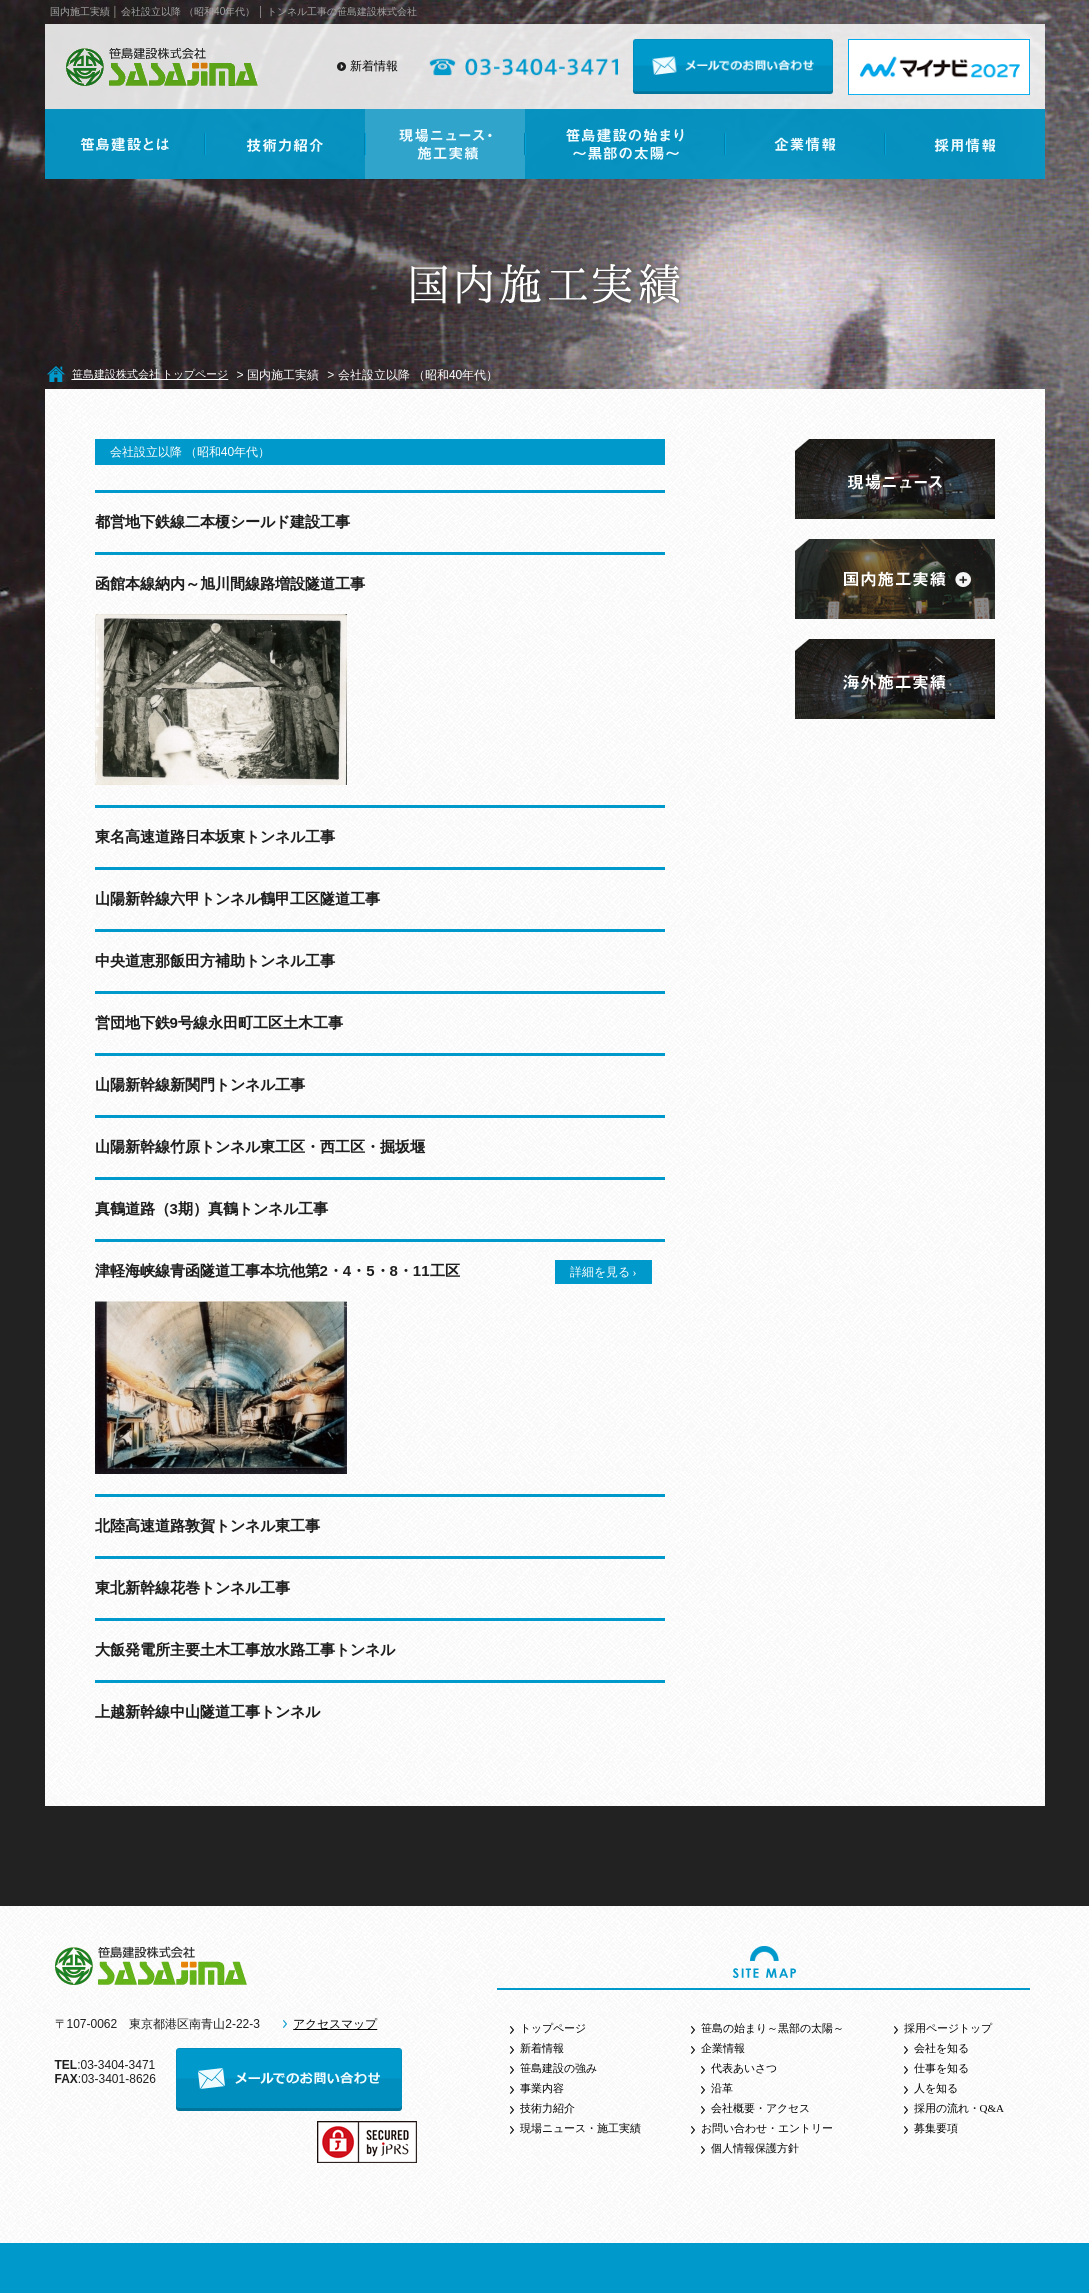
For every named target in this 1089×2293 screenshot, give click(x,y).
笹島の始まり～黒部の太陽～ (772, 2028)
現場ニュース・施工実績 (580, 2128)
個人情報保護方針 (755, 2148)
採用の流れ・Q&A (959, 2108)
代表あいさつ (744, 2068)
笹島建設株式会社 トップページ (150, 374)
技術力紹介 (547, 2108)
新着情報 (374, 66)
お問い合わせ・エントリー (767, 2128)
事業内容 (542, 2088)
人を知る (936, 2088)
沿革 (722, 2088)
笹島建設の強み (558, 2068)
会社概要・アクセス (760, 2108)
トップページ (553, 2028)
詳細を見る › (603, 1272)
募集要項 (936, 2128)
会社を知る (941, 2048)
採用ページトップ (948, 2028)
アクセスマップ (335, 2024)
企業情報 (723, 2048)
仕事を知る (941, 2068)
